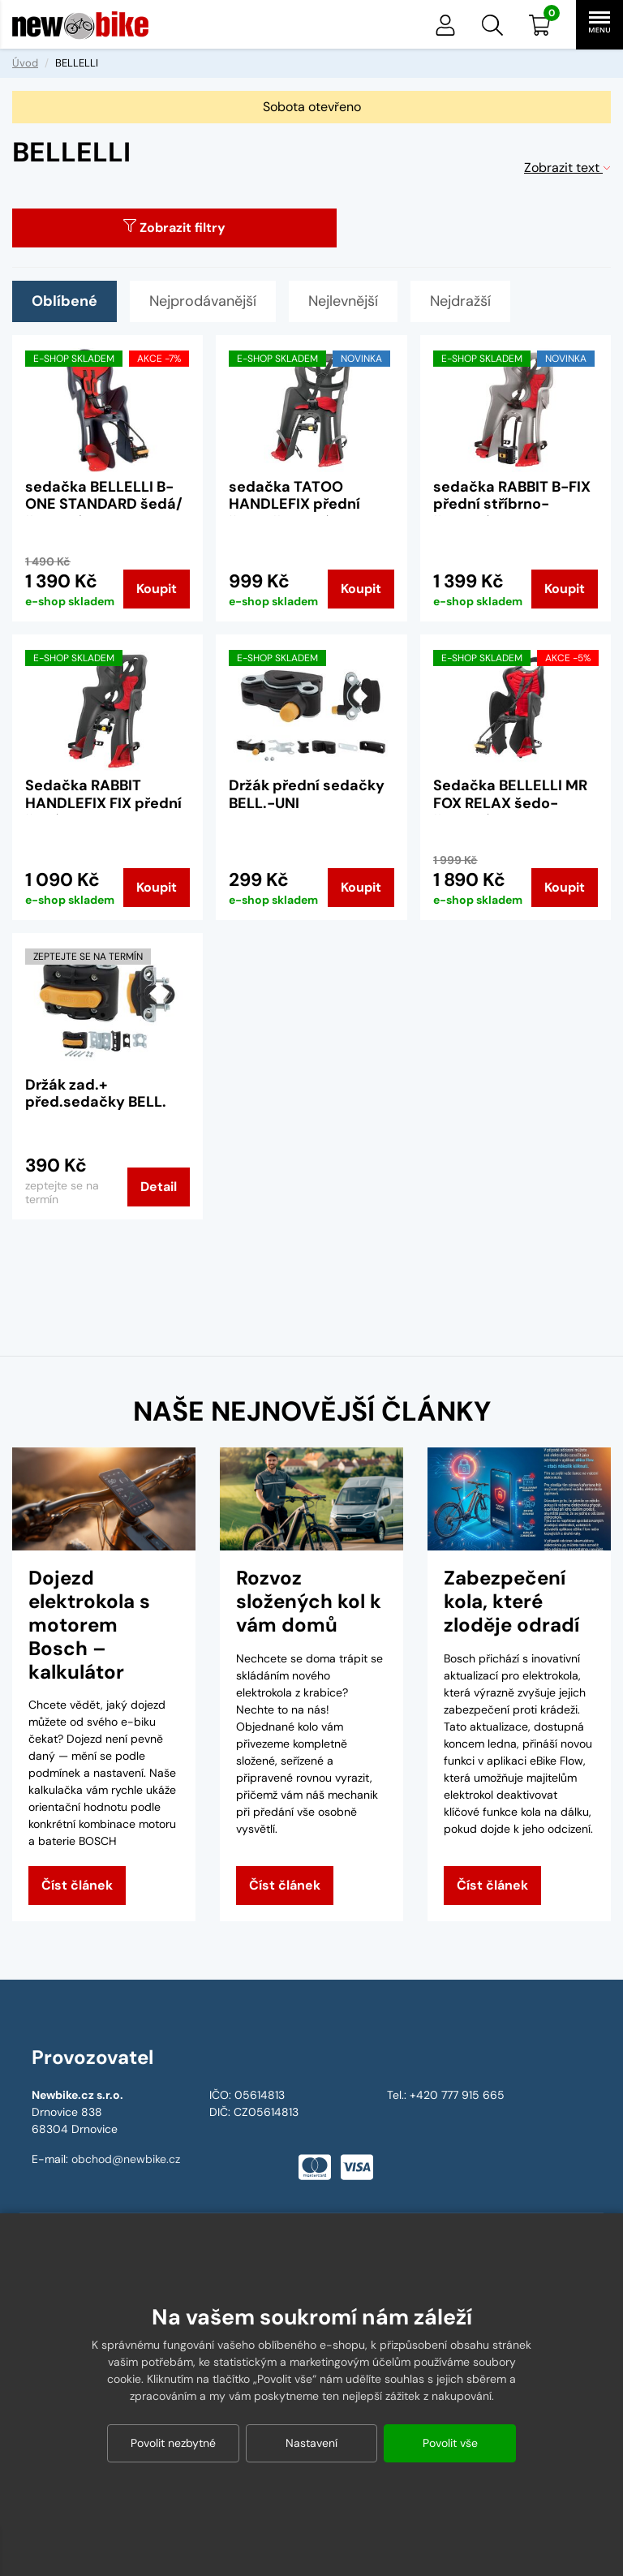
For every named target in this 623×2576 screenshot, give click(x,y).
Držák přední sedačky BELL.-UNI (307, 794)
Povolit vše (450, 2443)
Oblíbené (64, 301)
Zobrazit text (567, 167)
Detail (158, 1186)
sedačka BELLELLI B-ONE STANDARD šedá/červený (104, 504)
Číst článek (77, 1885)
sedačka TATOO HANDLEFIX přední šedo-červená (294, 504)
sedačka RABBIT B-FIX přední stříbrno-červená (512, 504)
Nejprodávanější (202, 301)
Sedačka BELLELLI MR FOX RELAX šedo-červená (510, 803)
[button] (492, 25)
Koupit (156, 588)
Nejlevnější (343, 301)
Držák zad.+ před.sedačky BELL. (95, 1093)
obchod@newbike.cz (125, 2159)
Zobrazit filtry (174, 227)
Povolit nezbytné (173, 2443)
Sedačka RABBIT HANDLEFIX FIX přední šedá (103, 803)
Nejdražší (460, 301)
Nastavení (311, 2443)
